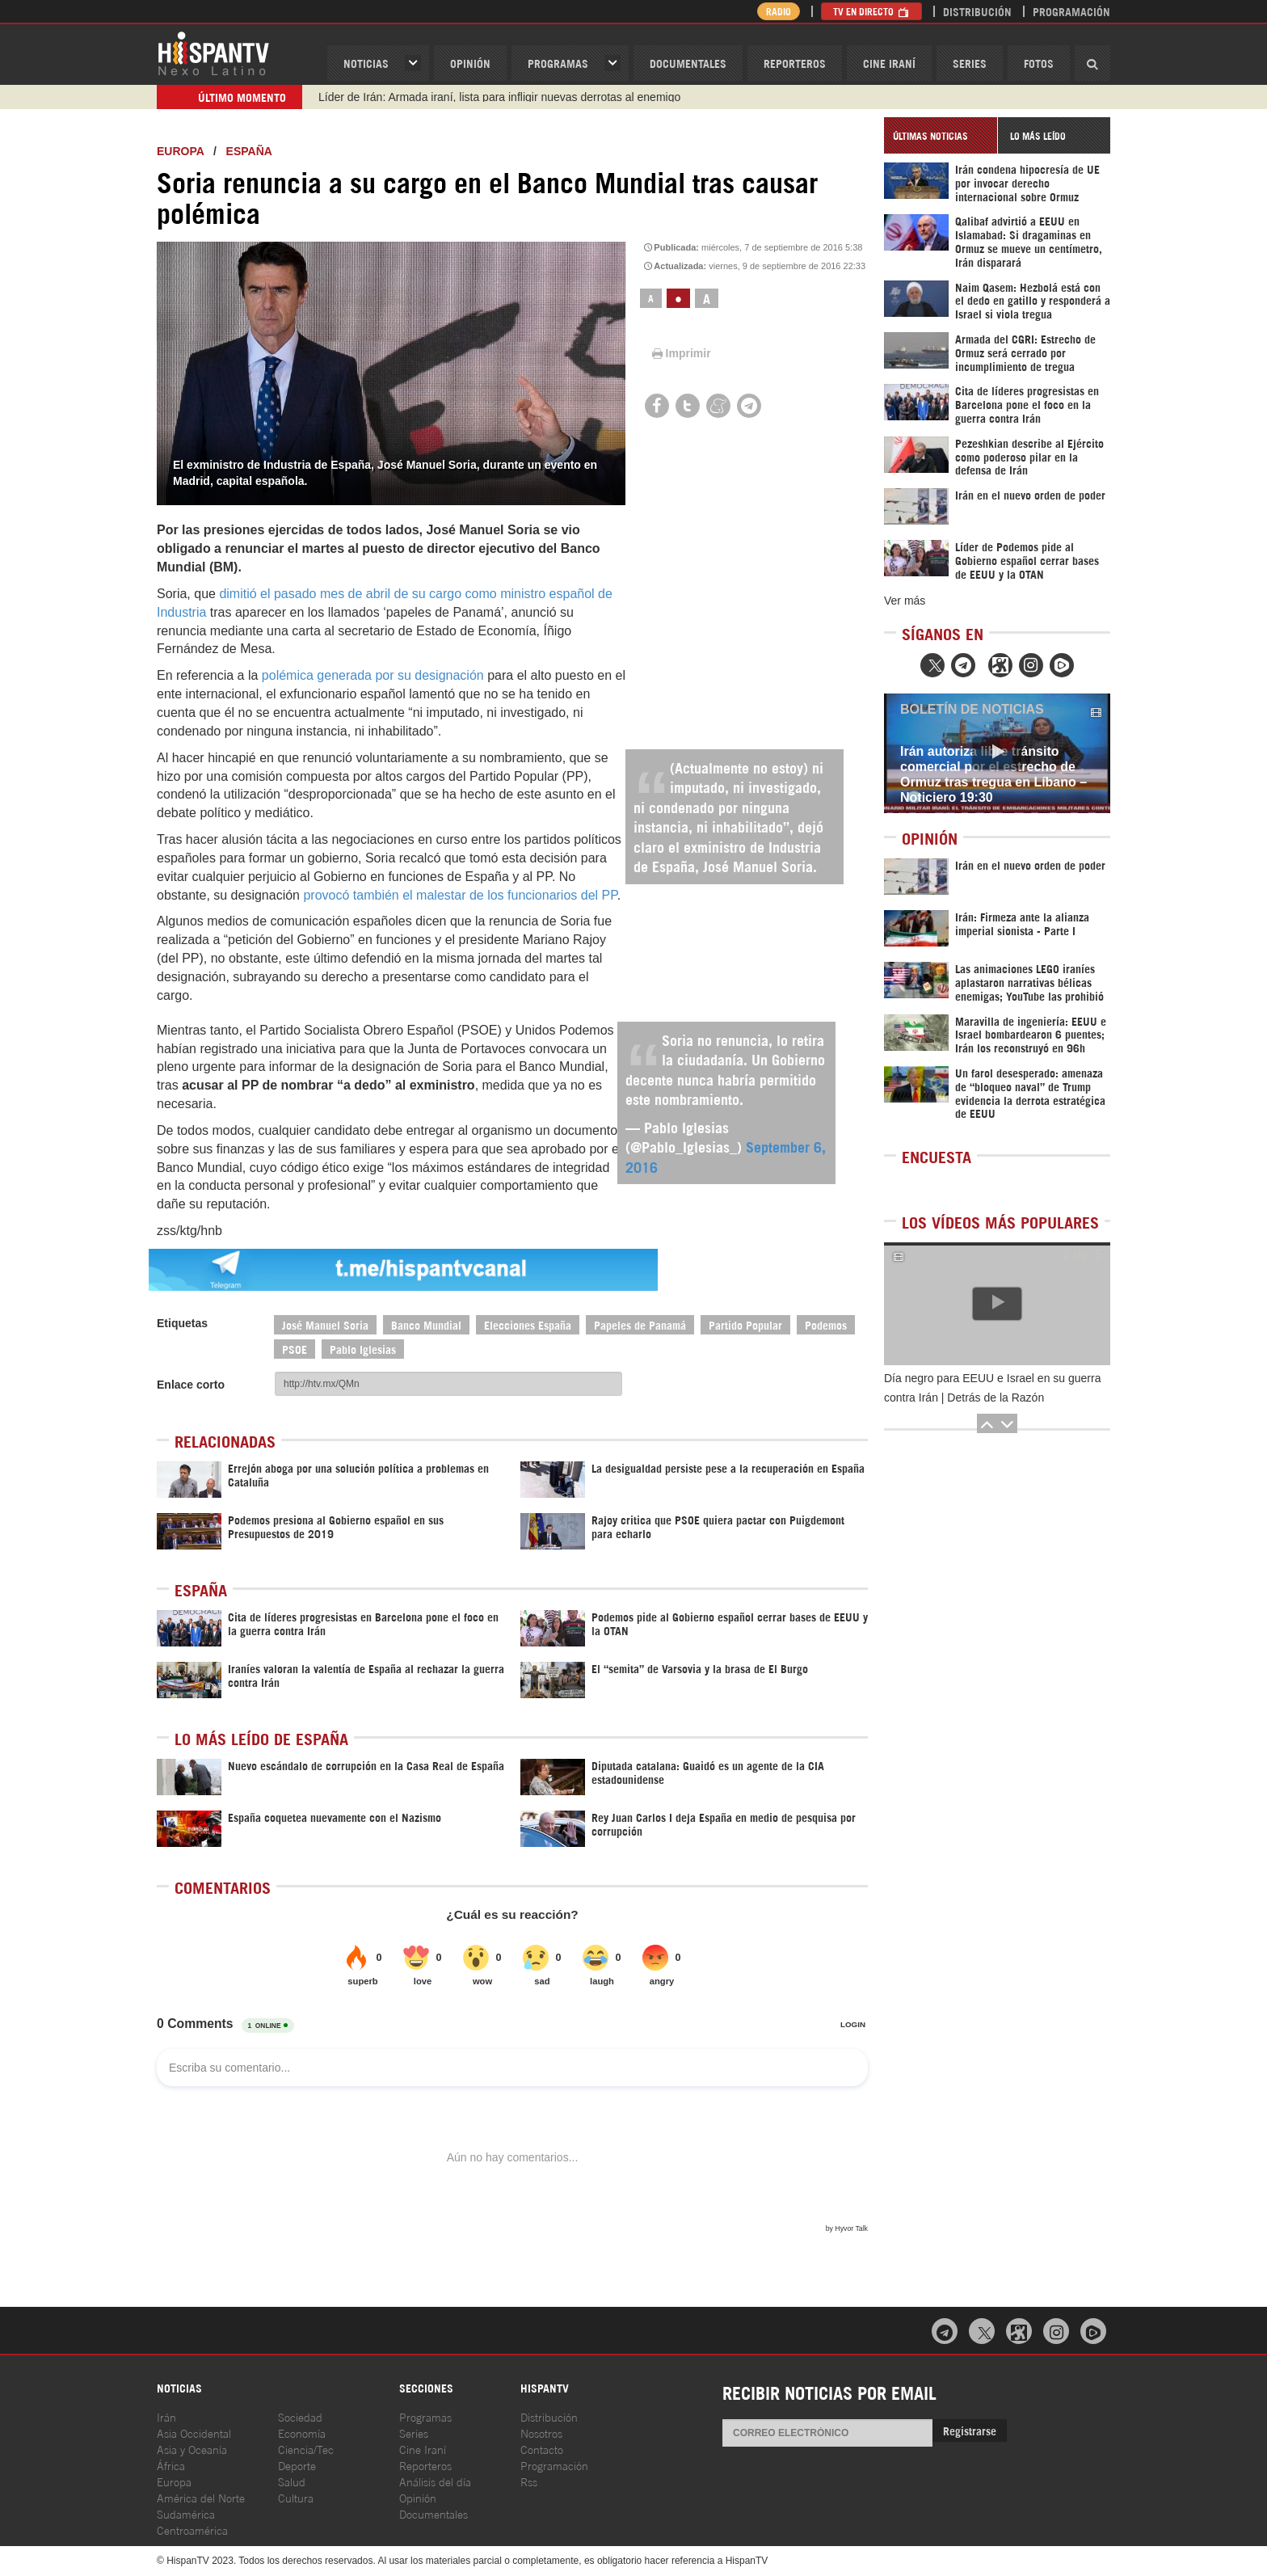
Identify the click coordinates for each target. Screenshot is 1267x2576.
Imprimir (680, 353)
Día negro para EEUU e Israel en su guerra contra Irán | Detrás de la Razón (992, 1388)
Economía (302, 2432)
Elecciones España (527, 1324)
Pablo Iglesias (363, 1348)
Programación (1071, 11)
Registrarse (969, 2430)
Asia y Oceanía (192, 2449)
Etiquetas (182, 1323)
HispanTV (213, 52)
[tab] (940, 135)
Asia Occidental (194, 2432)
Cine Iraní (889, 62)
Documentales (688, 62)
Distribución (977, 11)
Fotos (1039, 62)
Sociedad (300, 2416)
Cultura (296, 2497)
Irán (166, 2416)
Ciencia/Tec (306, 2449)
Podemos (826, 1324)
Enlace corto (191, 1384)
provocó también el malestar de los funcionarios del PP (460, 895)
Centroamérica (192, 2529)
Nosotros (541, 2432)
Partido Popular (745, 1324)
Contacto (541, 2449)
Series (970, 62)
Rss (528, 2481)
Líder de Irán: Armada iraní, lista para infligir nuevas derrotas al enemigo (499, 97)
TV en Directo (871, 11)
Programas (558, 62)
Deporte (297, 2465)
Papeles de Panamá (640, 1324)
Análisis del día (435, 2481)
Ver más (904, 600)
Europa (180, 151)
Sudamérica (186, 2513)
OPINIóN (470, 62)
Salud (291, 2481)
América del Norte (201, 2497)
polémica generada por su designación (373, 675)
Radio (778, 11)
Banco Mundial (426, 1324)
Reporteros (795, 62)
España (249, 151)
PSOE (294, 1348)
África (171, 2465)
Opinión (417, 2497)
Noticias (366, 62)
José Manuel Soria (325, 1324)
